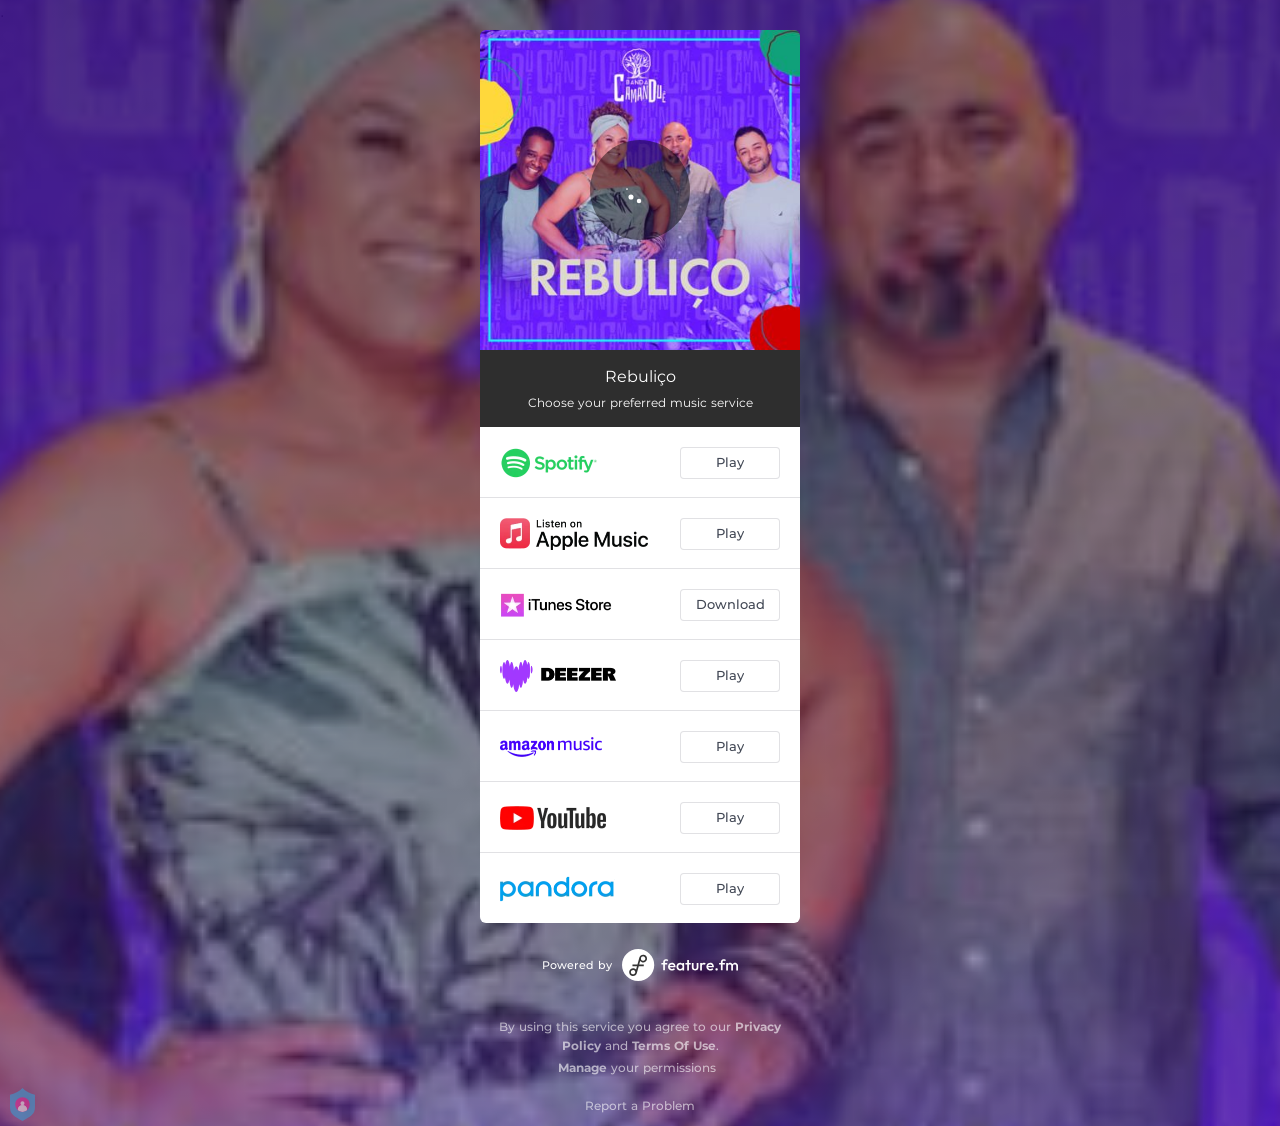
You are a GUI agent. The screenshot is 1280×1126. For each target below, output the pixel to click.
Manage (582, 1067)
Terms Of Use (674, 1045)
